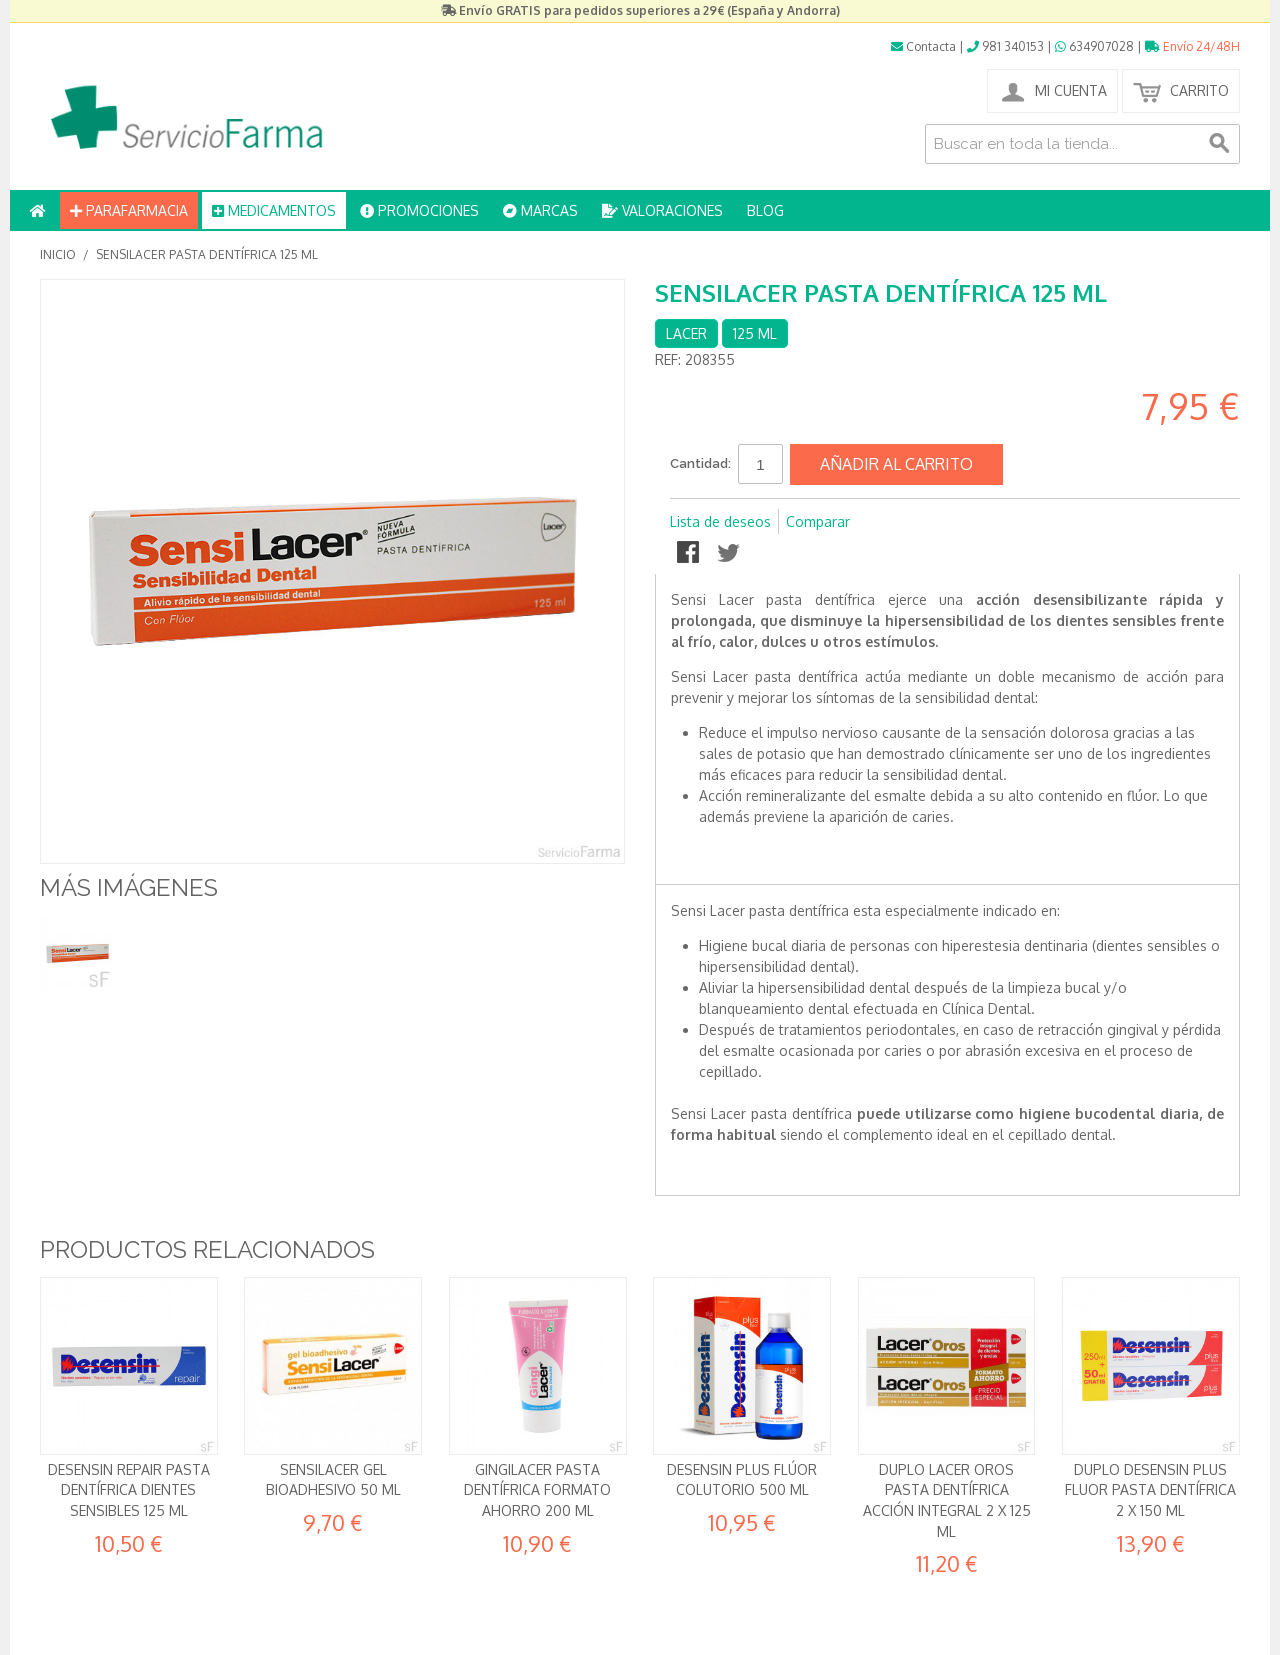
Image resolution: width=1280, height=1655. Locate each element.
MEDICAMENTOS (274, 210)
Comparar (818, 521)
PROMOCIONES (419, 210)
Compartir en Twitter (730, 554)
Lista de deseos (720, 521)
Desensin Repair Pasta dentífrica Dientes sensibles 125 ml (129, 1490)
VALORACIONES (662, 210)
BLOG (765, 210)
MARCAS (540, 210)
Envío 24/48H (1192, 46)
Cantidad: (700, 463)
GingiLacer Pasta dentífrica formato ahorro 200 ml (537, 1490)
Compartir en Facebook (690, 554)
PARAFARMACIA (129, 210)
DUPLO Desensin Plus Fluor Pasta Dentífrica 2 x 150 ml (1150, 1490)
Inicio (58, 254)
